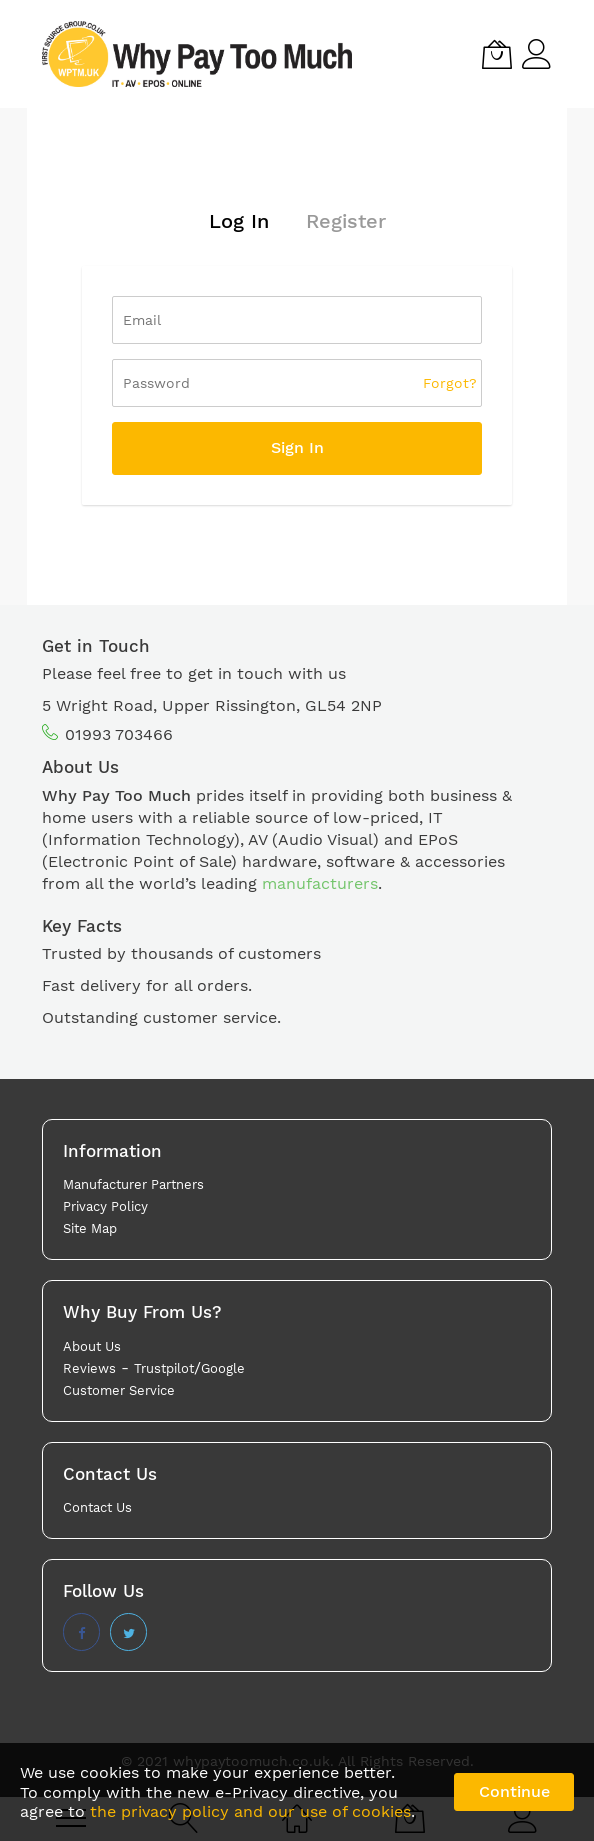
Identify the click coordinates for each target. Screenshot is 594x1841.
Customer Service (119, 1390)
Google (223, 1368)
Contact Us (97, 1507)
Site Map (90, 1228)
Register (346, 221)
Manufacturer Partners (133, 1184)
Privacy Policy (105, 1206)
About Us (92, 1346)
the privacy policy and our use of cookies (250, 1811)
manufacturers (320, 883)
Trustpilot (164, 1368)
